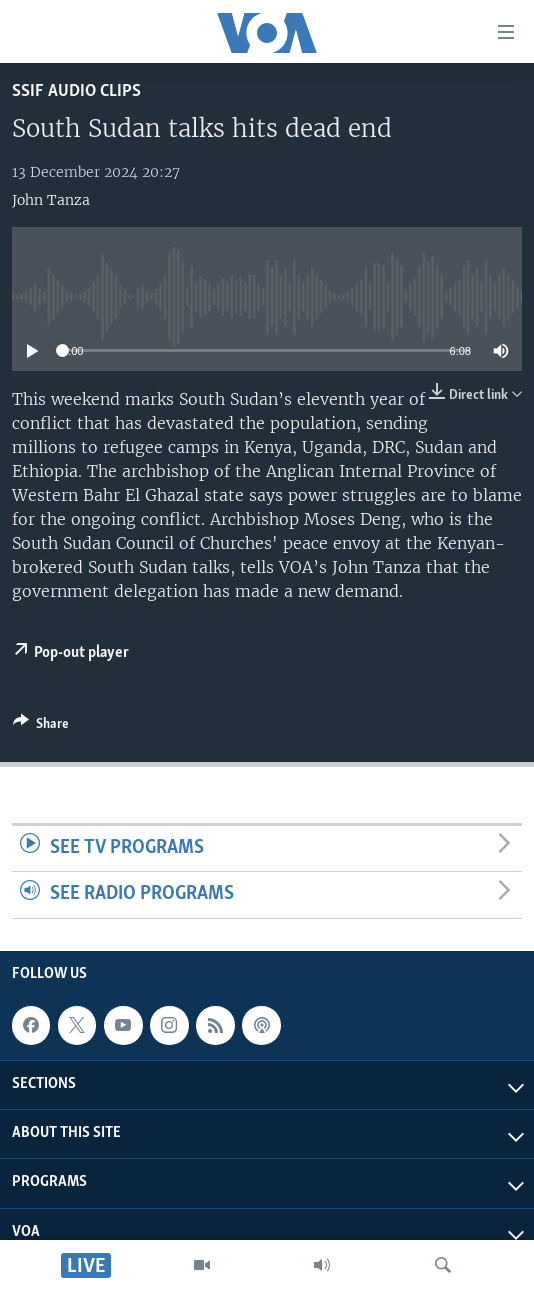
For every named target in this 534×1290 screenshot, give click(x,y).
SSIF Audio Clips (76, 91)
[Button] (41, 727)
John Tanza (51, 200)
